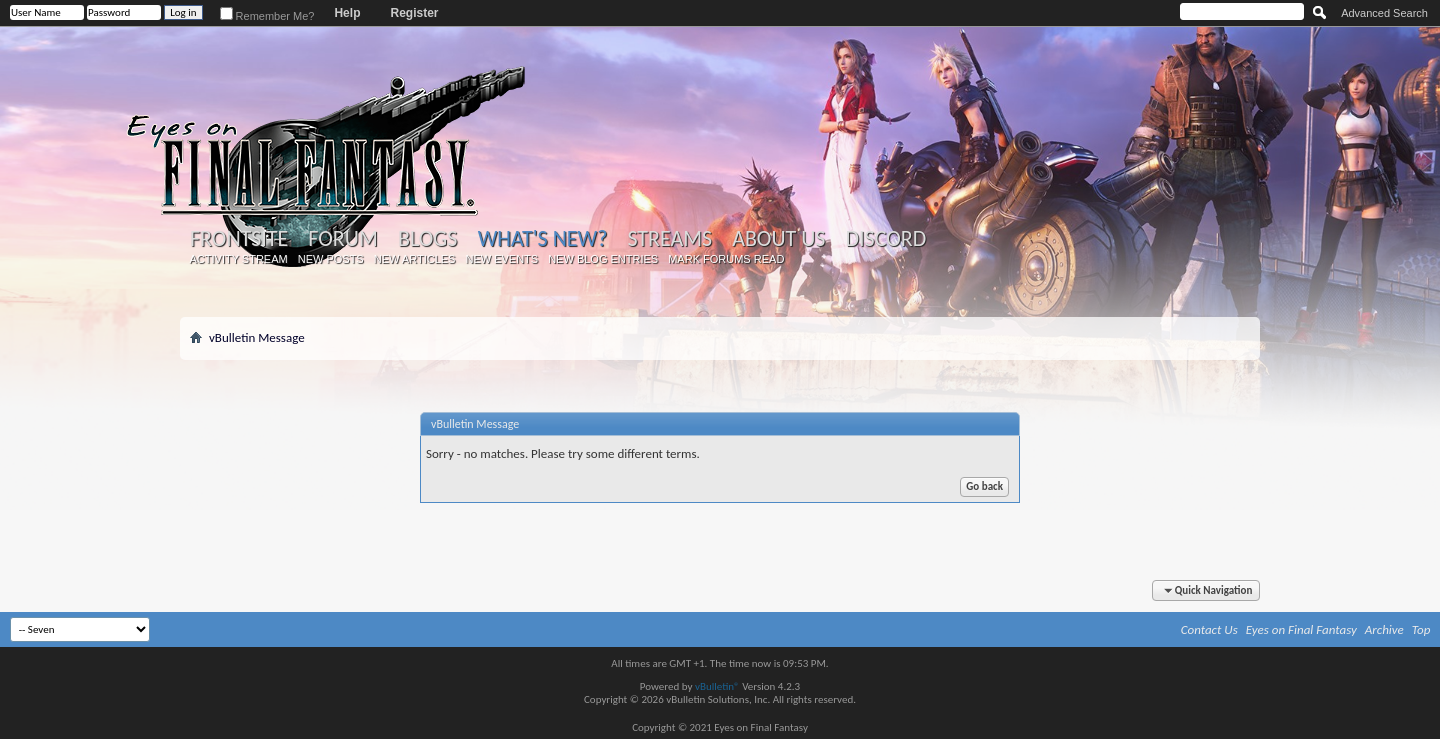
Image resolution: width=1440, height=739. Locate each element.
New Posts (331, 259)
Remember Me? (267, 16)
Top (1421, 629)
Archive (1384, 629)
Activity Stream (239, 259)
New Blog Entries (603, 259)
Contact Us (1209, 629)
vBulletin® (717, 686)
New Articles (415, 259)
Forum (342, 239)
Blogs (427, 239)
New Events (501, 259)
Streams (669, 239)
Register (414, 13)
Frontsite (239, 239)
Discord (885, 239)
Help (347, 13)
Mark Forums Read (726, 259)
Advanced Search (1384, 13)
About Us (778, 239)
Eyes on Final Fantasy (1301, 629)
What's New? (543, 238)
